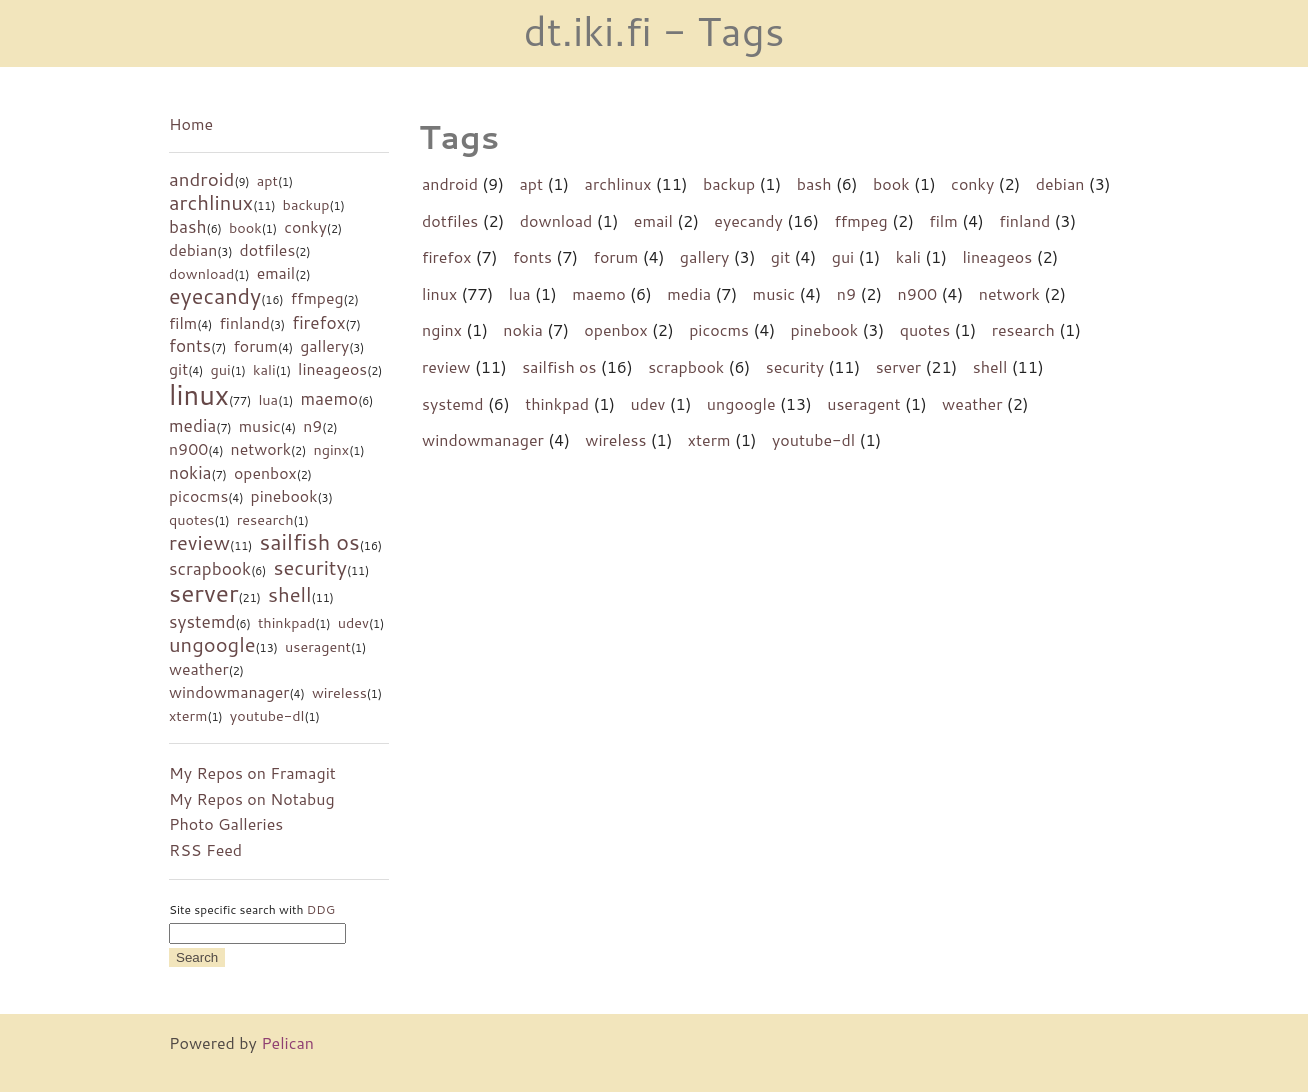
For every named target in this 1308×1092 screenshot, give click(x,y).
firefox (318, 322)
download (201, 273)
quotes (191, 519)
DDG (321, 909)
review (199, 542)
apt (267, 180)
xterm (188, 715)
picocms (198, 496)
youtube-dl (267, 715)
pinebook (284, 496)
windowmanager (229, 692)
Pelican (287, 1042)
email (276, 273)
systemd (202, 621)
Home (191, 123)
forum (255, 346)
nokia (190, 472)
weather (199, 669)
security (309, 567)
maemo (329, 398)
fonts (190, 345)
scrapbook (210, 568)
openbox (265, 473)
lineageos (332, 369)
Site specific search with (252, 909)
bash (188, 226)
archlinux (211, 202)
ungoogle (212, 644)
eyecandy (215, 295)
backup (306, 204)
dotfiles (268, 250)
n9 (312, 426)
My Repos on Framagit (252, 772)
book (245, 227)
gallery (324, 346)
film (183, 323)
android (201, 179)
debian (193, 250)
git (178, 369)
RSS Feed (205, 849)
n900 (188, 449)
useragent (318, 646)
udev (353, 622)
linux (199, 394)
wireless (339, 692)
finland (245, 323)
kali (264, 369)
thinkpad (286, 622)
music (260, 426)
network (261, 449)
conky (305, 227)
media (192, 425)
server (203, 592)
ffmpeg (317, 298)
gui (220, 369)
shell (290, 594)
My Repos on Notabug (252, 798)
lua (268, 399)
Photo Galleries (226, 823)
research (265, 519)
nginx (331, 449)
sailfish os (310, 541)
